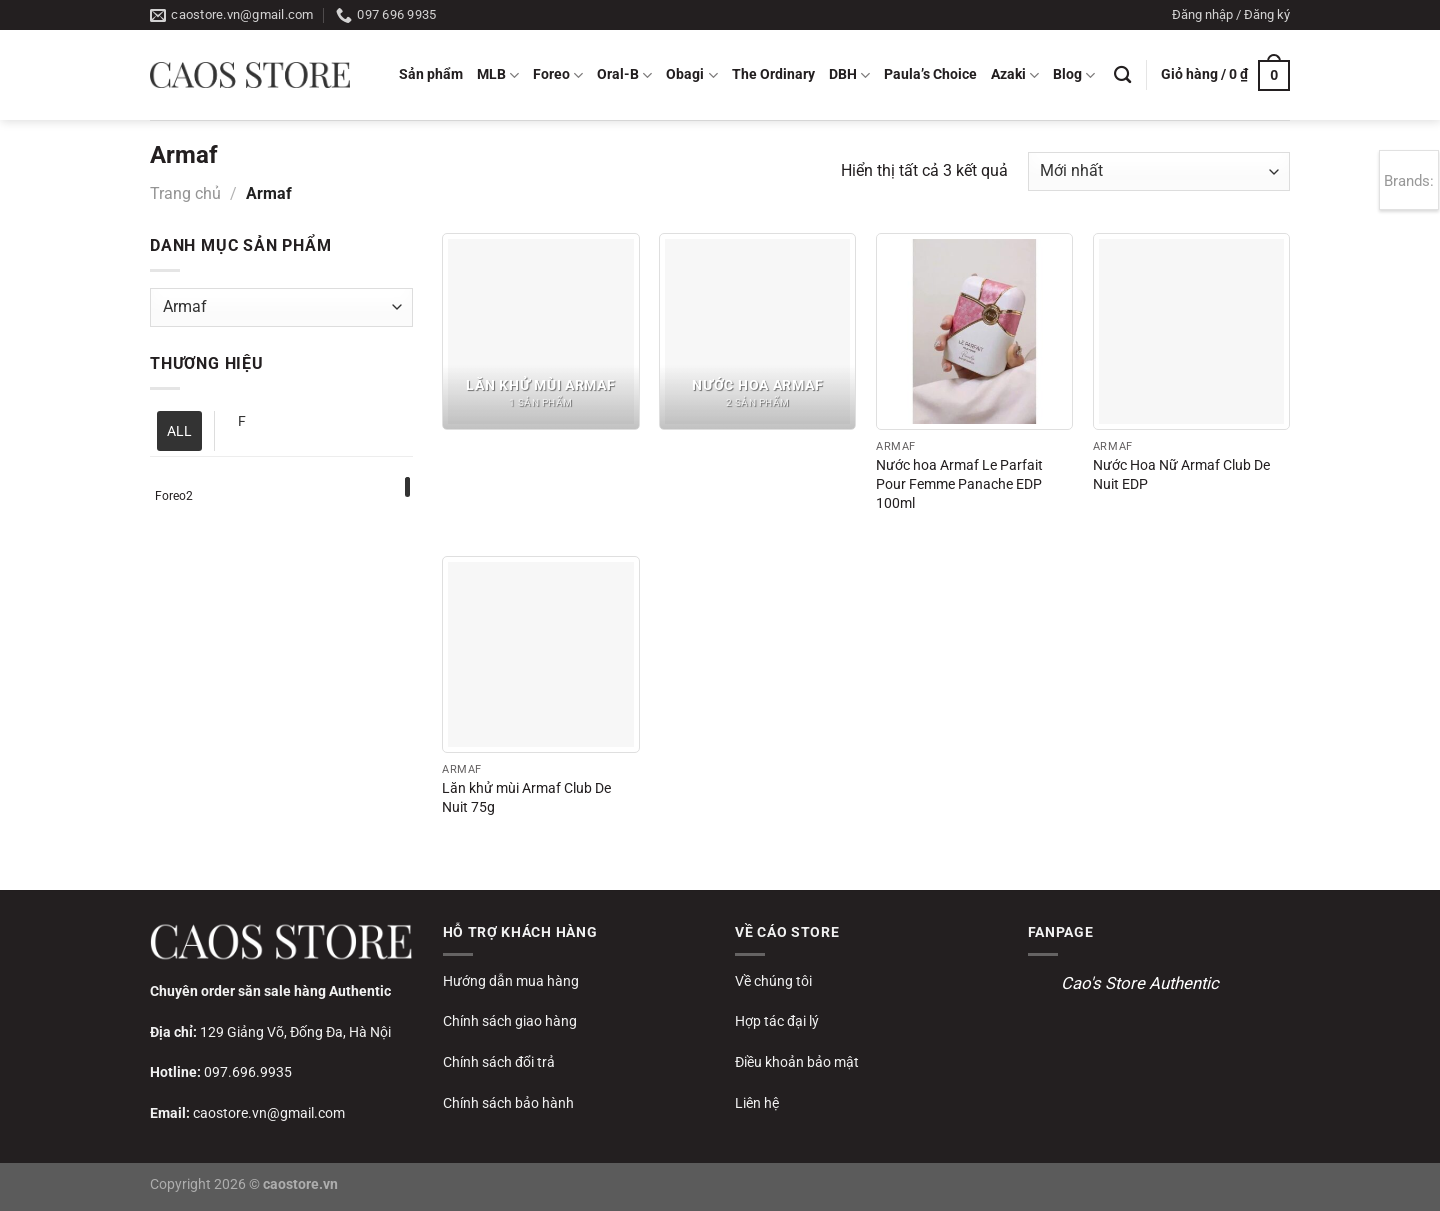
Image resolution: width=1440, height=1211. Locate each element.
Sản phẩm (431, 74)
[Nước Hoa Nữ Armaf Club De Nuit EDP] (1191, 331)
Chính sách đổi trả (499, 1062)
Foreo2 (174, 496)
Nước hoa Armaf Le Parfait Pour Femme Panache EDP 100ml (959, 484)
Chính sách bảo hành (508, 1103)
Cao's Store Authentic (1140, 983)
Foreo (558, 75)
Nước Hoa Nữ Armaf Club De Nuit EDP (1181, 475)
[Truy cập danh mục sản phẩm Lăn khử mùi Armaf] (540, 331)
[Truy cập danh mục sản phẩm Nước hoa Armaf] (757, 331)
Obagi (691, 75)
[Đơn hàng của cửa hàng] (1159, 171)
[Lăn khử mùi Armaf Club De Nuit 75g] (540, 654)
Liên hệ (757, 1103)
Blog (1074, 75)
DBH (849, 75)
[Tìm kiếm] (1122, 75)
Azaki (1015, 75)
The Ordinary (773, 74)
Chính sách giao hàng (510, 1021)
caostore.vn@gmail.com (269, 1113)
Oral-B (624, 75)
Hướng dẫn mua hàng (511, 981)
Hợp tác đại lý (777, 1021)
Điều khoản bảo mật (797, 1062)
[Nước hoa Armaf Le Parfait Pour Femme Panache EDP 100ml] (974, 331)
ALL (179, 431)
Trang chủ (185, 193)
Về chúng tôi (773, 981)
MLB (498, 75)
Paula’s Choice (930, 74)
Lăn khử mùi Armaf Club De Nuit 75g (526, 798)
